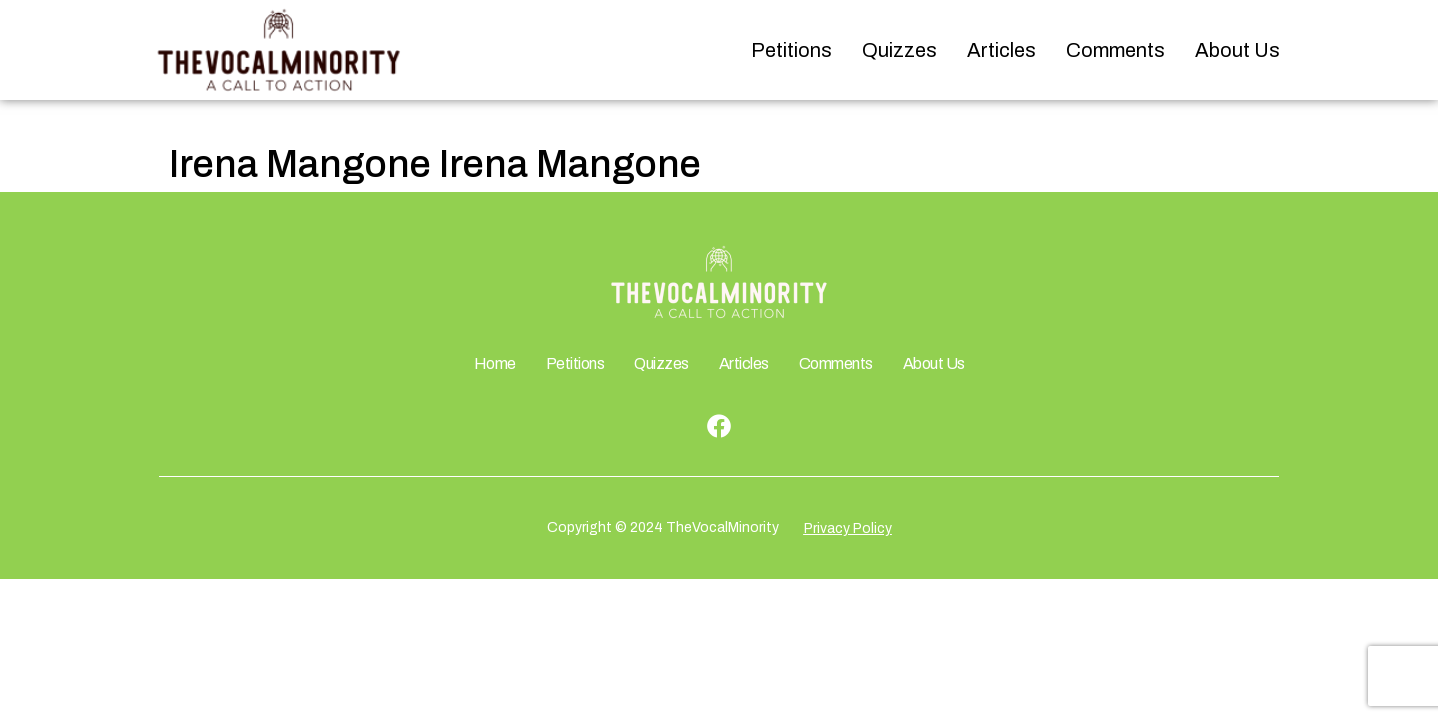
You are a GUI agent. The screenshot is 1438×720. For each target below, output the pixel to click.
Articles (1001, 50)
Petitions (791, 50)
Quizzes (899, 50)
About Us (1237, 50)
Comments (1115, 50)
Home (495, 363)
